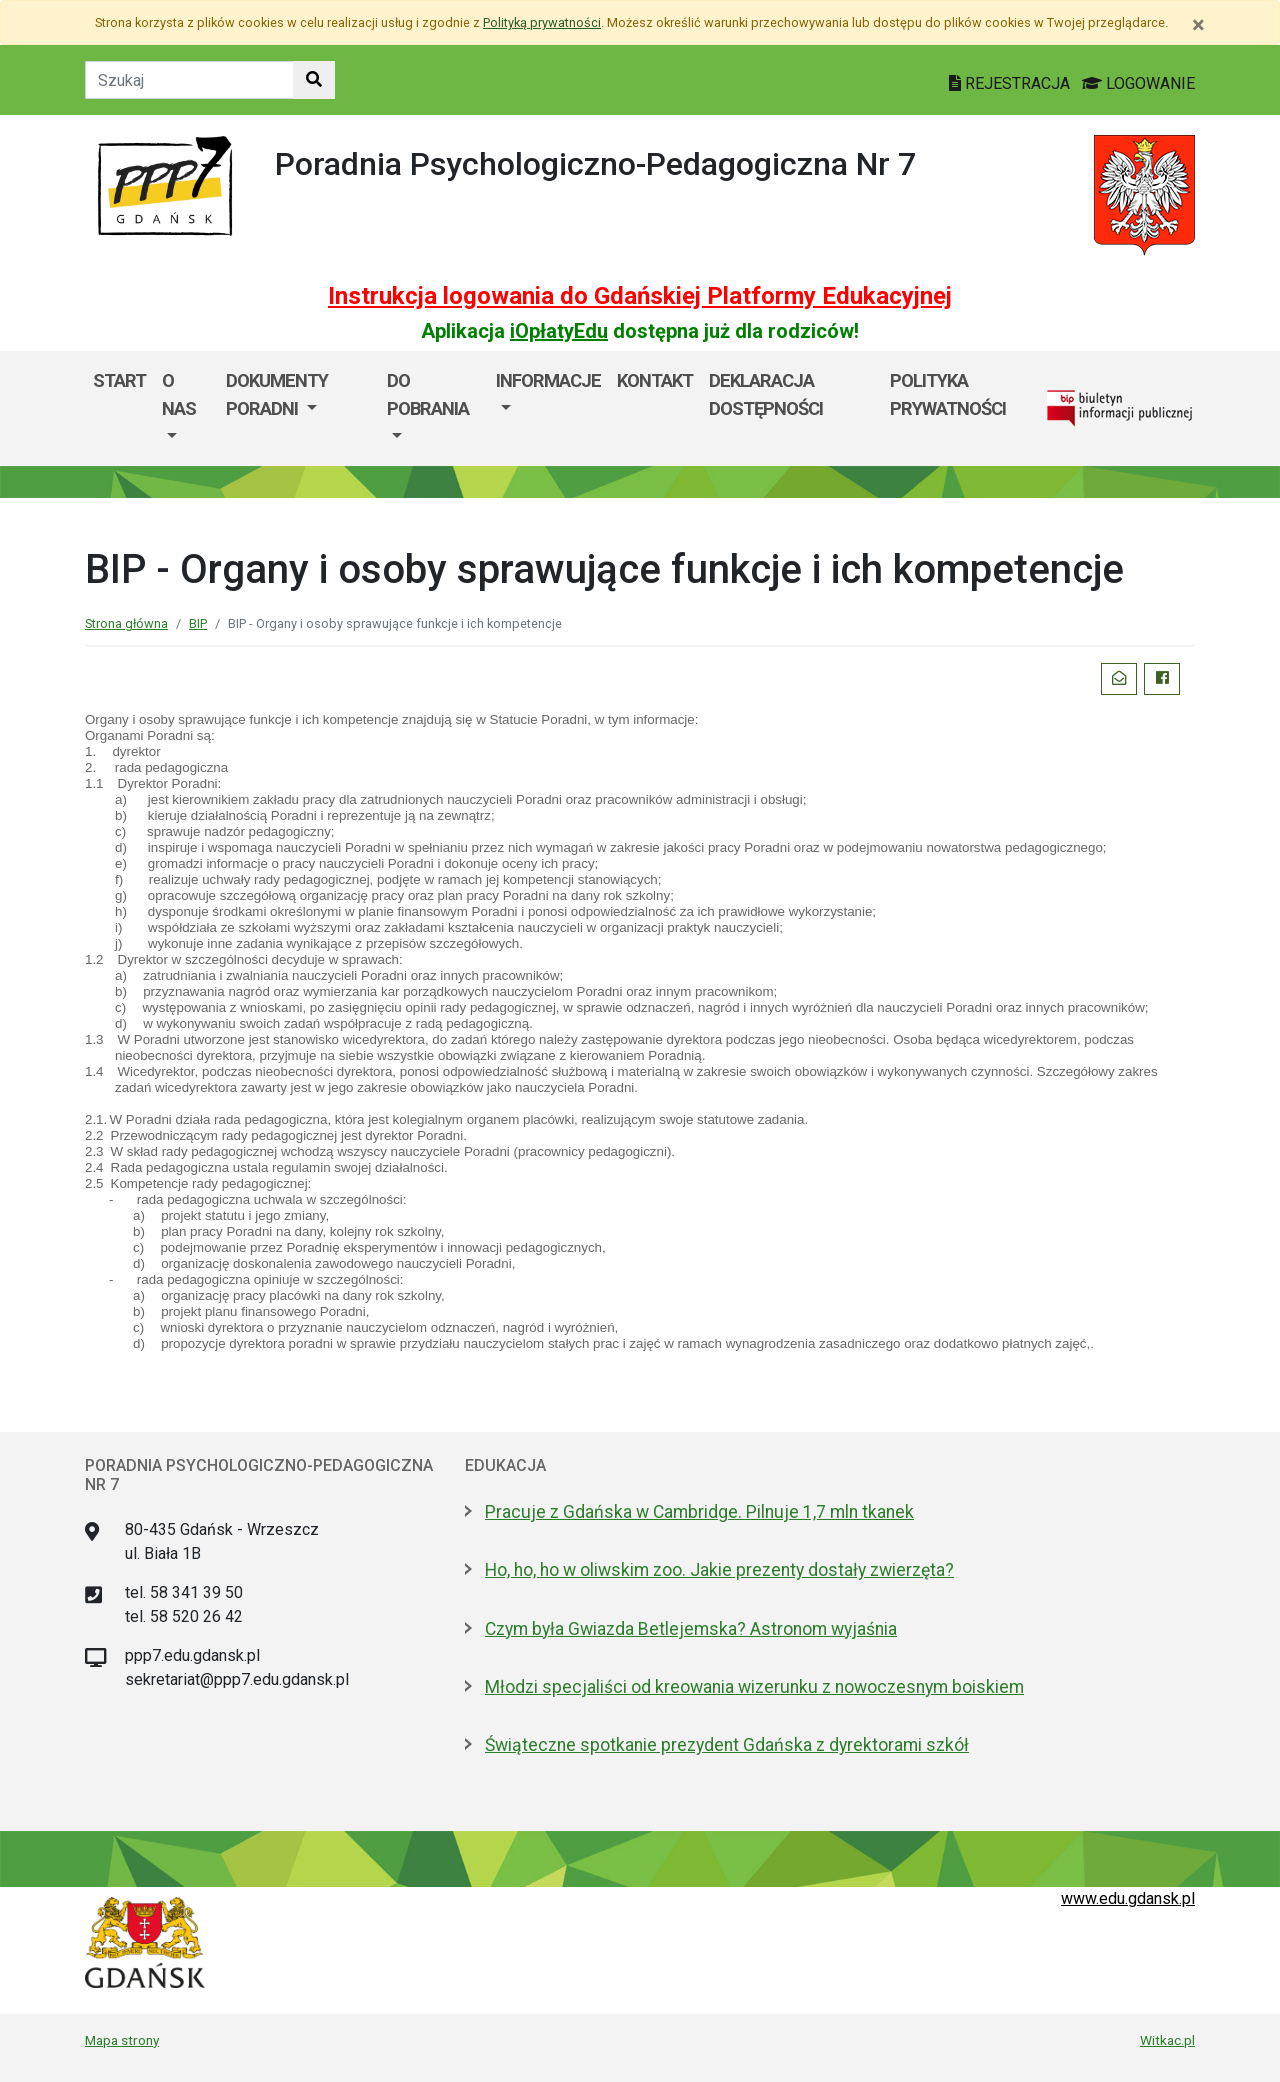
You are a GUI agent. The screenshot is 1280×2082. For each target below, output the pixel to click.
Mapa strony (122, 2040)
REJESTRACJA (1011, 83)
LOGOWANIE (1138, 83)
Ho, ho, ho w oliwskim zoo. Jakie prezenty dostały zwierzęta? (719, 1570)
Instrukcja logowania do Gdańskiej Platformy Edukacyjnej (640, 296)
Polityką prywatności (542, 22)
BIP (198, 623)
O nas (179, 394)
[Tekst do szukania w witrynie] (189, 80)
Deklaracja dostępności (766, 394)
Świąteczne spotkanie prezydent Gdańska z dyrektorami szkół (727, 1745)
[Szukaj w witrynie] (314, 80)
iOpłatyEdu (559, 331)
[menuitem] (186, 408)
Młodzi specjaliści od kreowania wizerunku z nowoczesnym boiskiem (754, 1687)
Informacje (548, 380)
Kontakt (655, 380)
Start (119, 380)
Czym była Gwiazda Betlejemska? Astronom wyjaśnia (691, 1629)
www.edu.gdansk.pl (1128, 1898)
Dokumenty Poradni (277, 394)
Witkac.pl (1167, 2040)
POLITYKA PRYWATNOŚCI (948, 394)
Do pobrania (428, 394)
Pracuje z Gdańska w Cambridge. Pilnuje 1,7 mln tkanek (699, 1512)
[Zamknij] (1198, 25)
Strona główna (126, 623)
